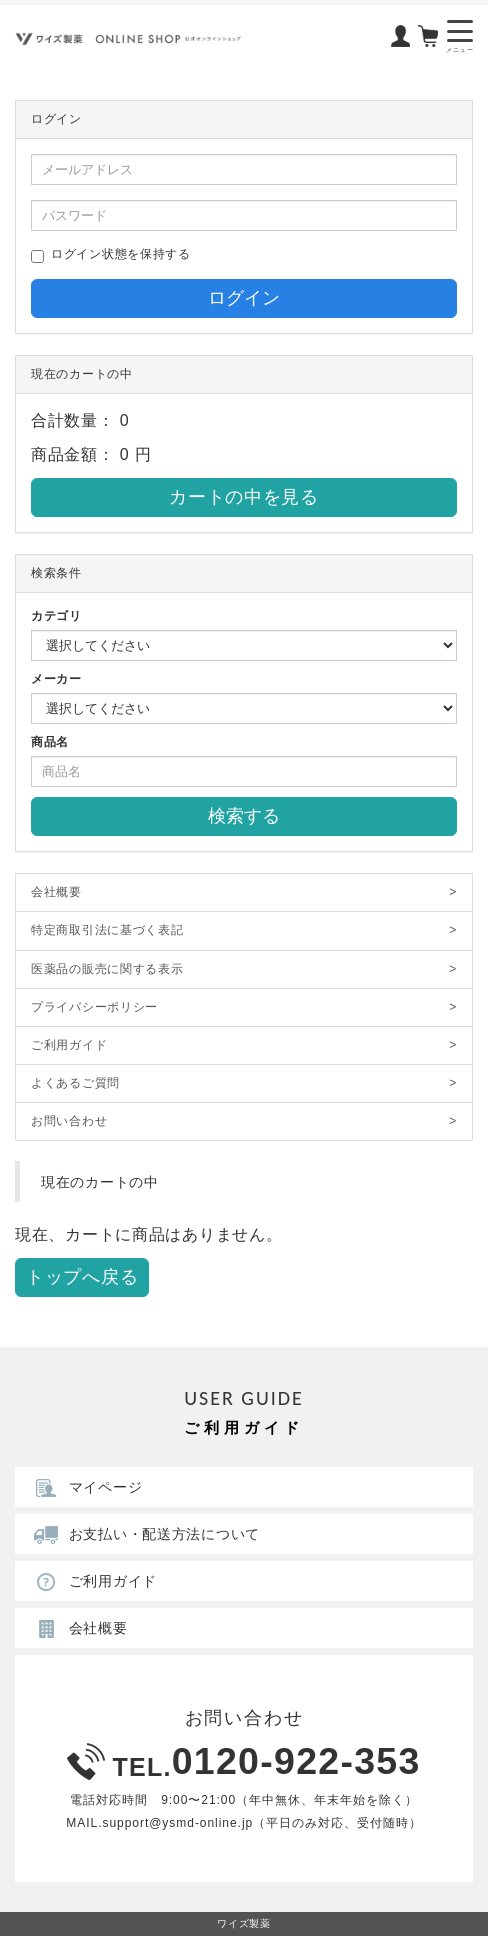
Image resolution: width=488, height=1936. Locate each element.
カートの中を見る (244, 497)
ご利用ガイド (244, 1045)
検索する (244, 816)
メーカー (56, 679)
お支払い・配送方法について (144, 1534)
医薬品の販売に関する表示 (244, 969)
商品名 (50, 742)
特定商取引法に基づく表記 (244, 930)
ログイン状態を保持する (111, 255)
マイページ (86, 1487)
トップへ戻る (82, 1277)
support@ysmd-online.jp (177, 1823)
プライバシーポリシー (244, 1007)
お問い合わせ (244, 1121)
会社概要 (244, 892)
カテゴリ (56, 616)
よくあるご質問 (244, 1083)
